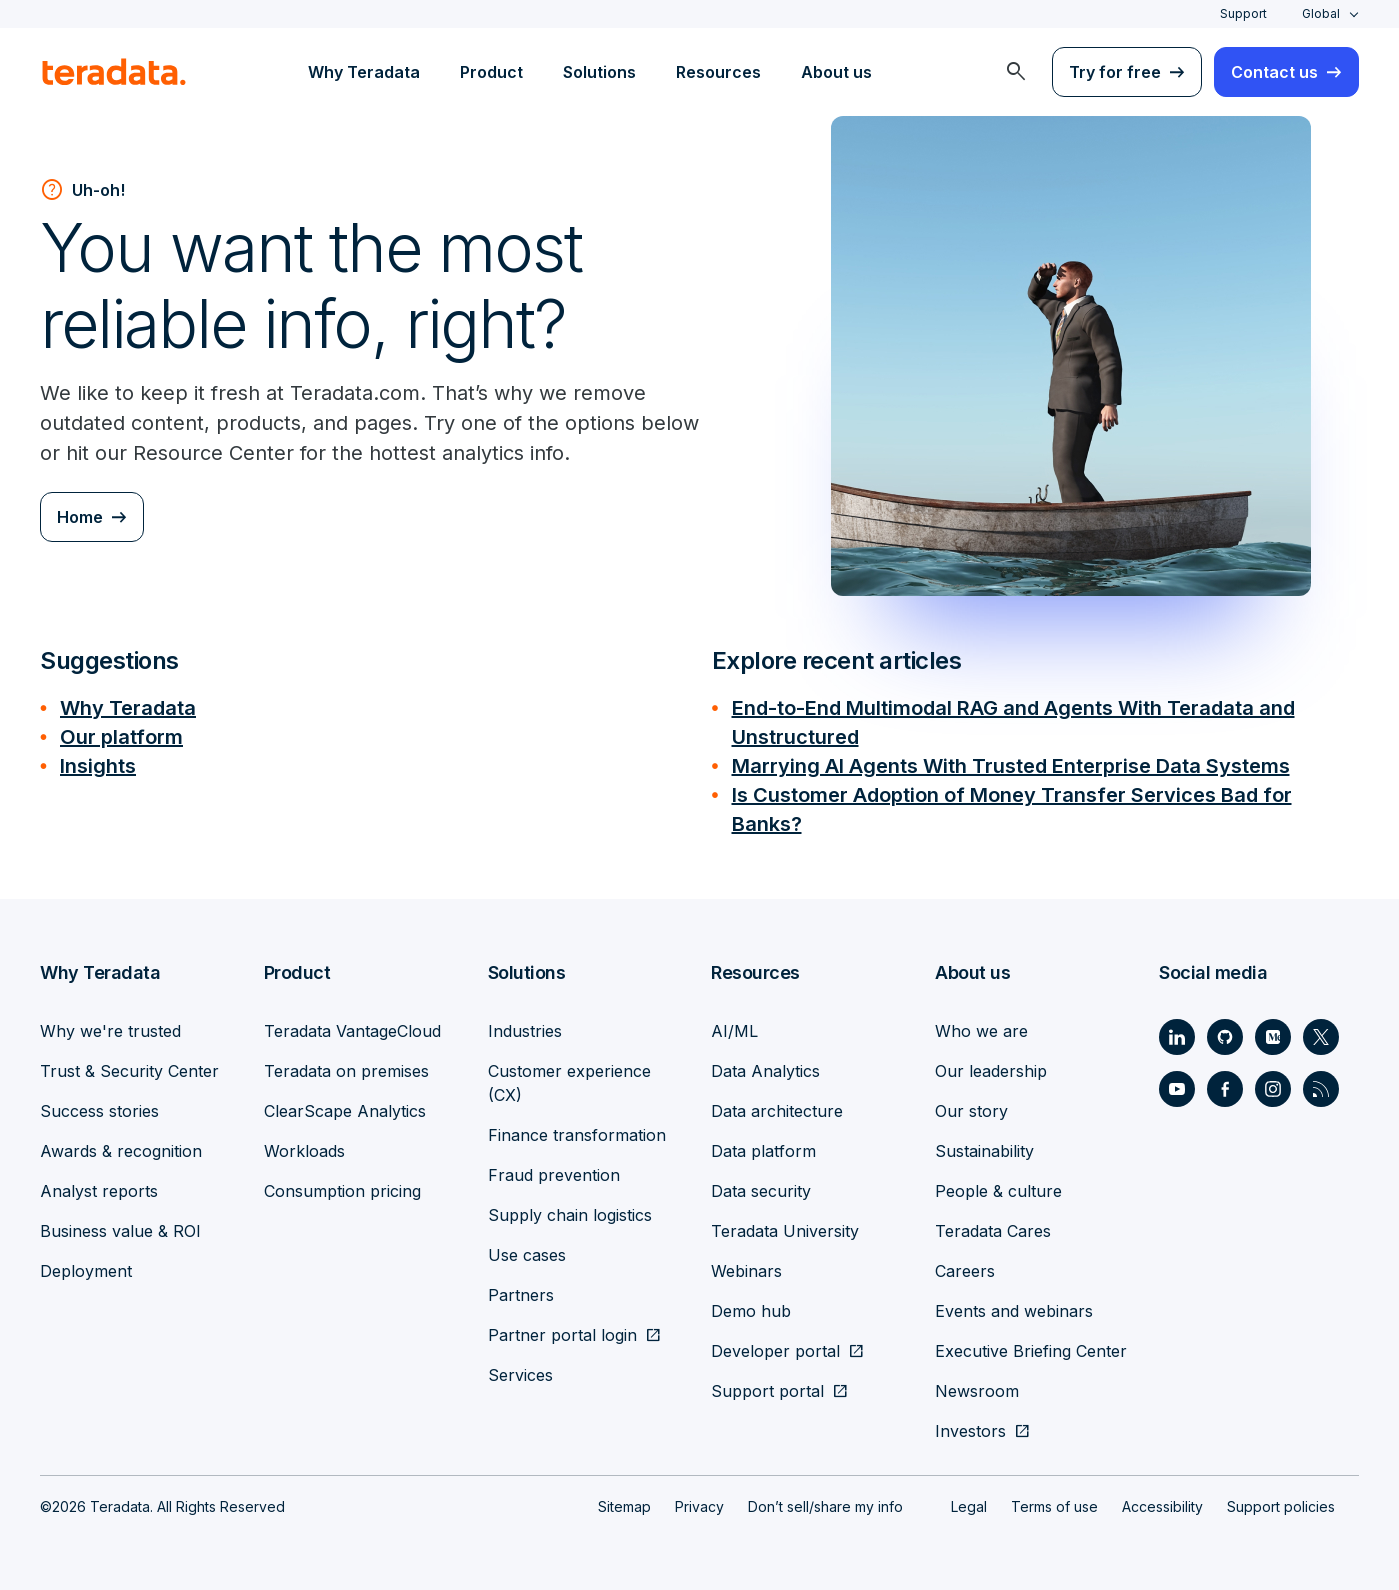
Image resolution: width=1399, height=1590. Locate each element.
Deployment (86, 1265)
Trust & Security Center (129, 1065)
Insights (98, 763)
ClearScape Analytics (345, 1105)
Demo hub (751, 1305)
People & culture (998, 1185)
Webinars (746, 1265)
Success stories (99, 1105)
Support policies (1281, 1500)
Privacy (699, 1500)
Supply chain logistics (570, 1209)
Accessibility (1162, 1500)
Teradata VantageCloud (352, 1025)
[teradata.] (114, 72)
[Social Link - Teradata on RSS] (1321, 1083)
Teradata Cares (993, 1225)
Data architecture (777, 1105)
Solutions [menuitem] (599, 72)
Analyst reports (99, 1185)
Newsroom (977, 1385)
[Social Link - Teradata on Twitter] (1321, 1031)
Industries (525, 1025)
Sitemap (624, 1500)
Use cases (527, 1249)
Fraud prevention (554, 1169)
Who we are (981, 1025)
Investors (970, 1425)
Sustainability (984, 1145)
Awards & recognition (121, 1145)
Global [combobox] (1321, 13)
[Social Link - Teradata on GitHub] (1225, 1031)
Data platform (763, 1145)
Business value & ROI (120, 1225)
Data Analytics (765, 1065)
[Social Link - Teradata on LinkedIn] (1177, 1031)
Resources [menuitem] (718, 72)
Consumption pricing (342, 1185)
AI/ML (734, 1025)
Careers (965, 1265)
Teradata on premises (346, 1065)
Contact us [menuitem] (1274, 72)
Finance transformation (577, 1129)
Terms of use (1054, 1500)
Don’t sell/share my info (825, 1500)
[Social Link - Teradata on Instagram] (1273, 1083)
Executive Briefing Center (1031, 1345)
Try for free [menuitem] (1115, 72)
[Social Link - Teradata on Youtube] (1177, 1083)
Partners (521, 1289)
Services (520, 1369)
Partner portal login (562, 1329)
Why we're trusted (110, 1025)
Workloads (304, 1145)
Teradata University (785, 1225)
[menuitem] (1016, 72)
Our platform (121, 735)
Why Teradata (128, 707)
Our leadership (991, 1065)
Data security (761, 1185)
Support (1243, 13)
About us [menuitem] (836, 72)
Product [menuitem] (491, 72)
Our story (971, 1105)
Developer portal (775, 1345)
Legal (969, 1500)
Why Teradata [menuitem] (364, 72)
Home (80, 517)
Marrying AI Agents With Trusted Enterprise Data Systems (1011, 763)
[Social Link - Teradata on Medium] (1273, 1031)
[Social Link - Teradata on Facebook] (1225, 1083)
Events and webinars (1014, 1305)
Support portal (767, 1385)
